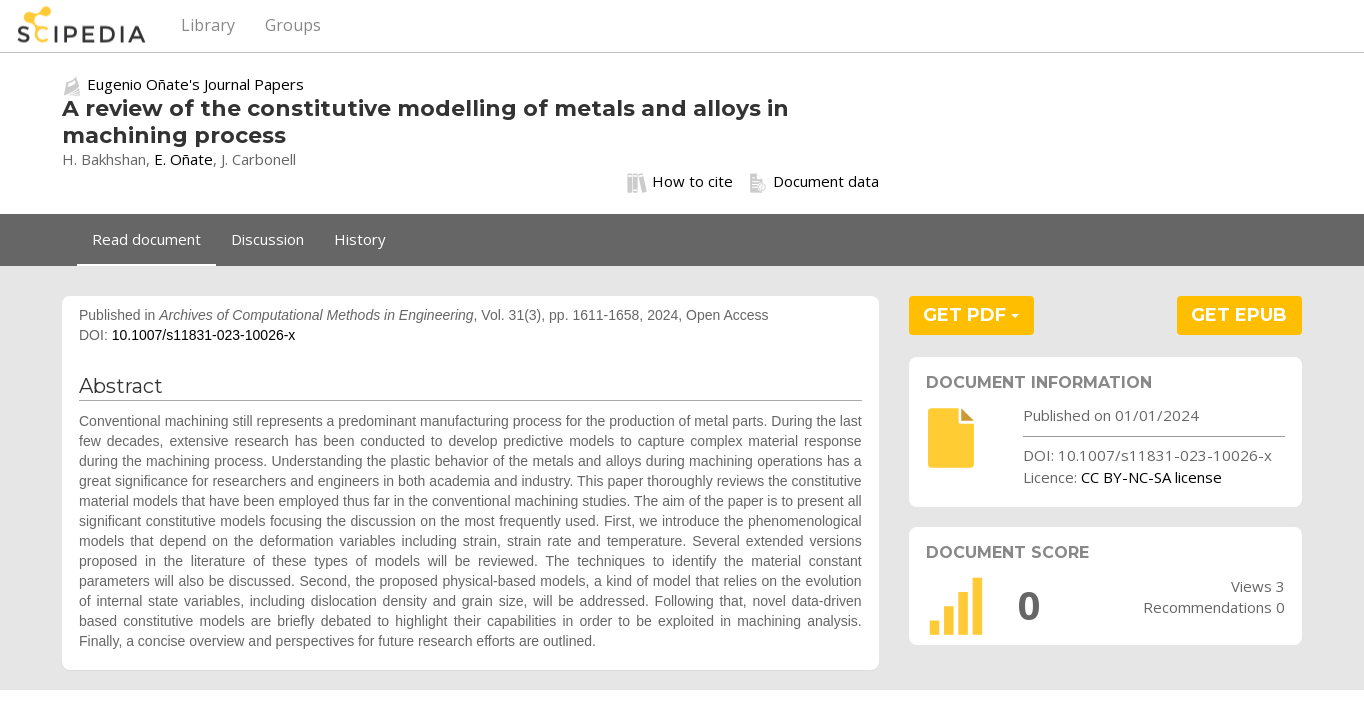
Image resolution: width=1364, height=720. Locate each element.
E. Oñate (183, 159)
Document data (813, 182)
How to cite (680, 182)
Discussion (267, 239)
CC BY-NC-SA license (1151, 477)
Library (208, 25)
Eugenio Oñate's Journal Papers (195, 84)
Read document (146, 239)
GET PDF (971, 315)
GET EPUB (1239, 315)
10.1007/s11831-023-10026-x (204, 335)
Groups (293, 25)
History (360, 239)
